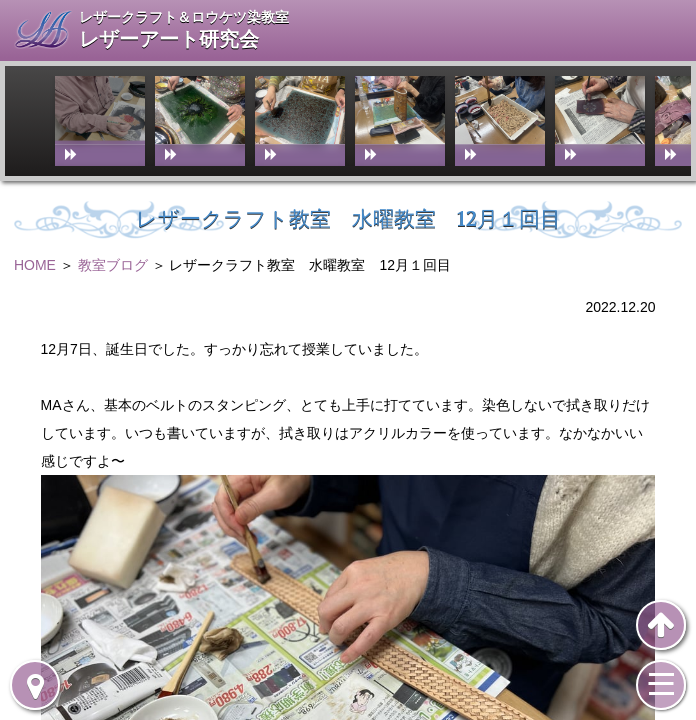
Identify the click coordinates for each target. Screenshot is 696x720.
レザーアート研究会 (169, 39)
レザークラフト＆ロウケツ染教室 (184, 17)
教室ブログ (113, 265)
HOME (35, 265)
